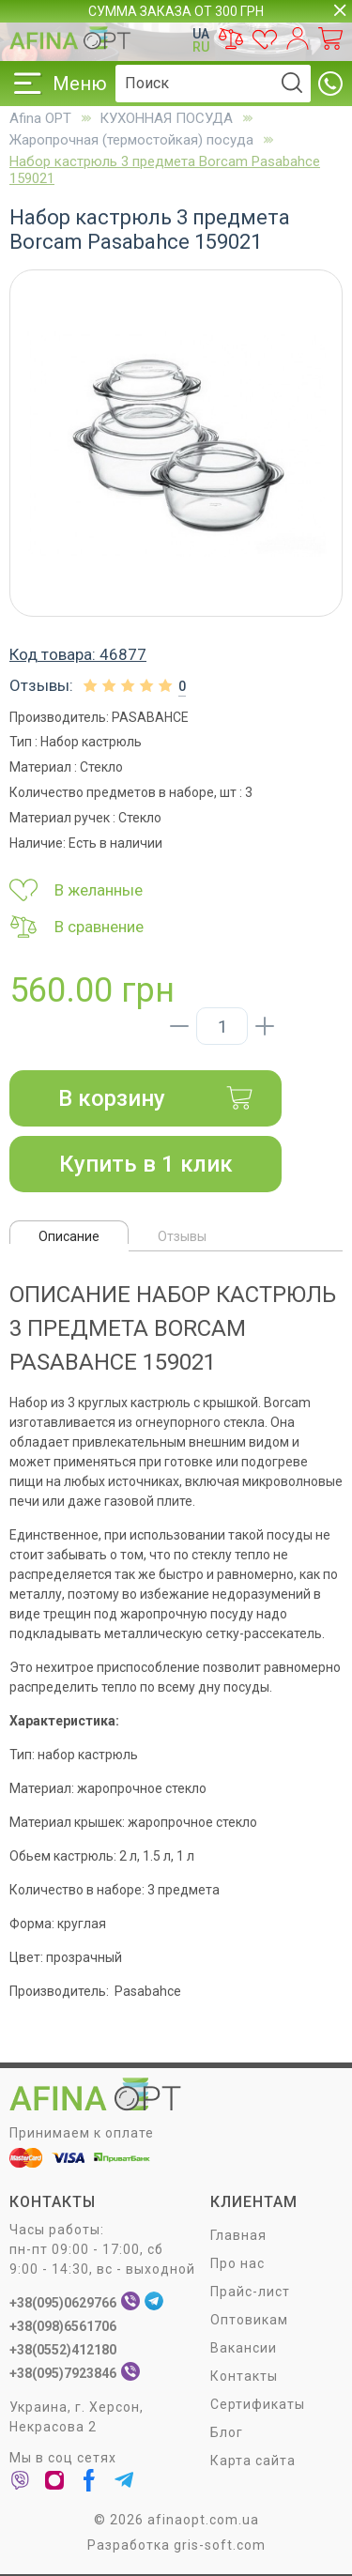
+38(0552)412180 (62, 2349)
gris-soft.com (220, 2545)
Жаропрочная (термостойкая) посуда (131, 139)
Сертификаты (257, 2404)
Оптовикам (249, 2319)
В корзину (155, 1098)
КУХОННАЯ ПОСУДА (166, 118)
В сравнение (76, 926)
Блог (226, 2432)
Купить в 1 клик (146, 1164)
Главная (238, 2235)
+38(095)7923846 (62, 2373)
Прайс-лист (250, 2291)
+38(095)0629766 (62, 2302)
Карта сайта (253, 2460)
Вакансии (243, 2347)
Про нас (237, 2263)
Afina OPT (40, 118)
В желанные (76, 890)
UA (200, 33)
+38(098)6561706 (62, 2326)
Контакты (244, 2376)
